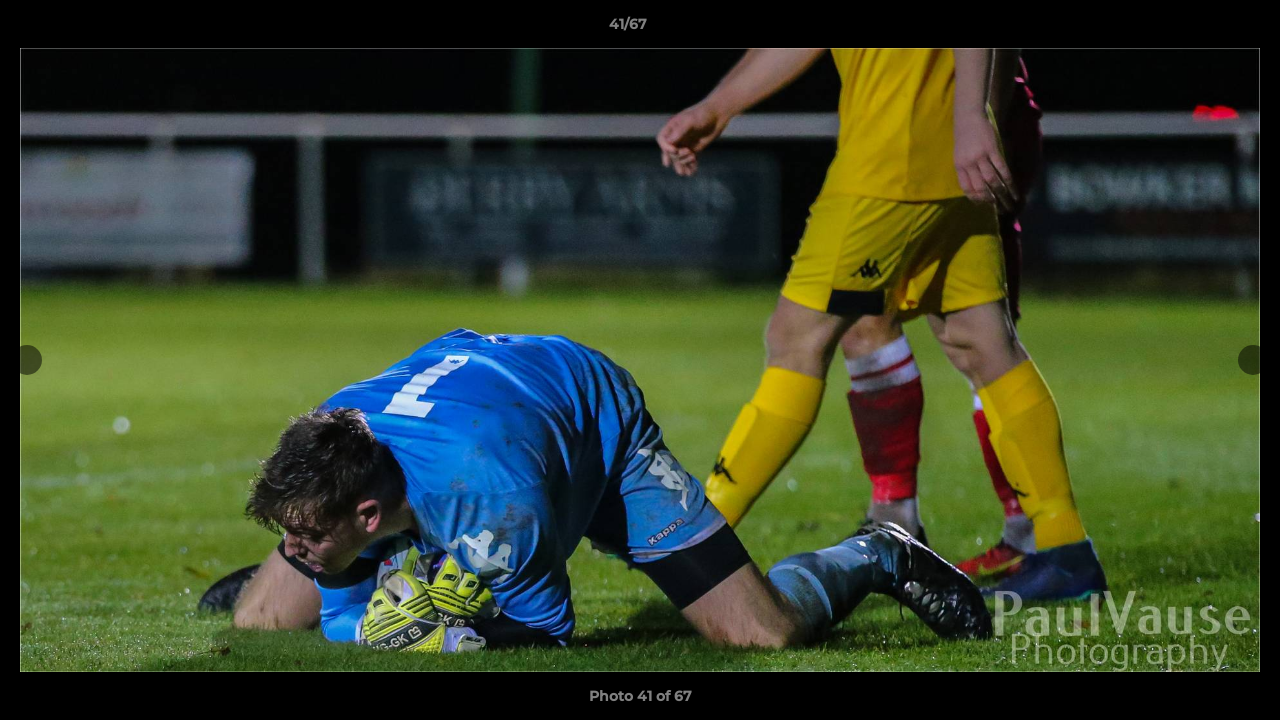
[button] (1196, 29)
